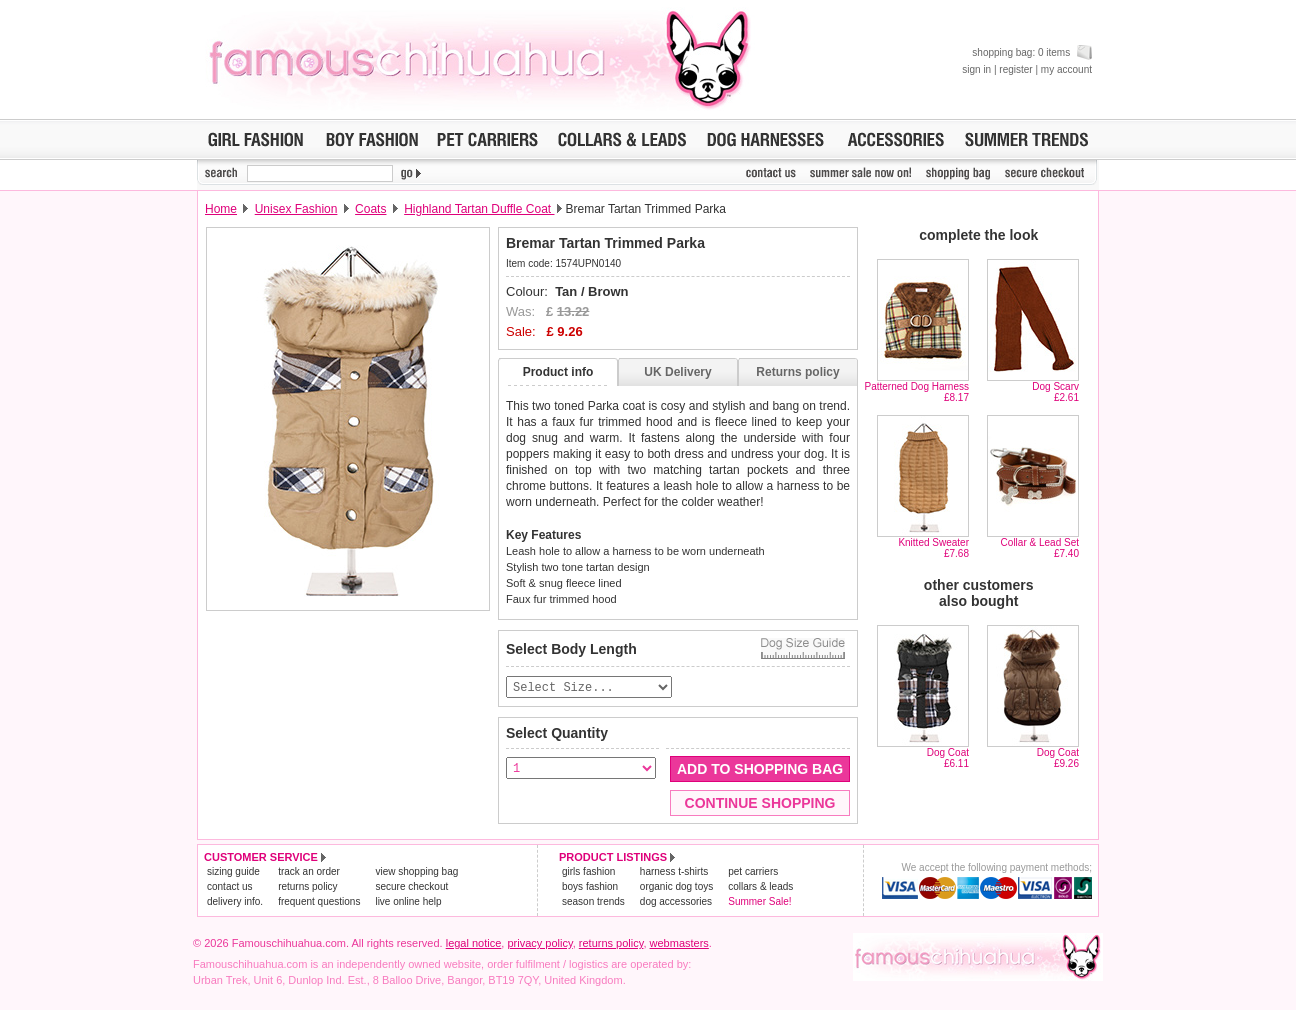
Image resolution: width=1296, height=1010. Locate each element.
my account (1066, 69)
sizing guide (233, 872)
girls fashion (588, 872)
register (1015, 69)
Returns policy (797, 372)
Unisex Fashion (296, 209)
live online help (408, 902)
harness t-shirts (674, 872)
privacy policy (539, 944)
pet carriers (753, 872)
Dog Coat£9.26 (1058, 758)
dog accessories (676, 902)
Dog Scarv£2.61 (1055, 392)
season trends (593, 902)
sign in (976, 69)
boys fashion (590, 887)
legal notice (474, 944)
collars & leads (760, 887)
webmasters (679, 944)
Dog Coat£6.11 (948, 758)
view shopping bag (416, 872)
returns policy (307, 887)
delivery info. (235, 902)
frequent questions (319, 902)
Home (221, 209)
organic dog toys (676, 887)
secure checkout (411, 887)
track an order (309, 872)
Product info (558, 372)
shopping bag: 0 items (1032, 52)
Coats (370, 209)
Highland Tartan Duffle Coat (479, 209)
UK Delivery (677, 372)
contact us (230, 887)
